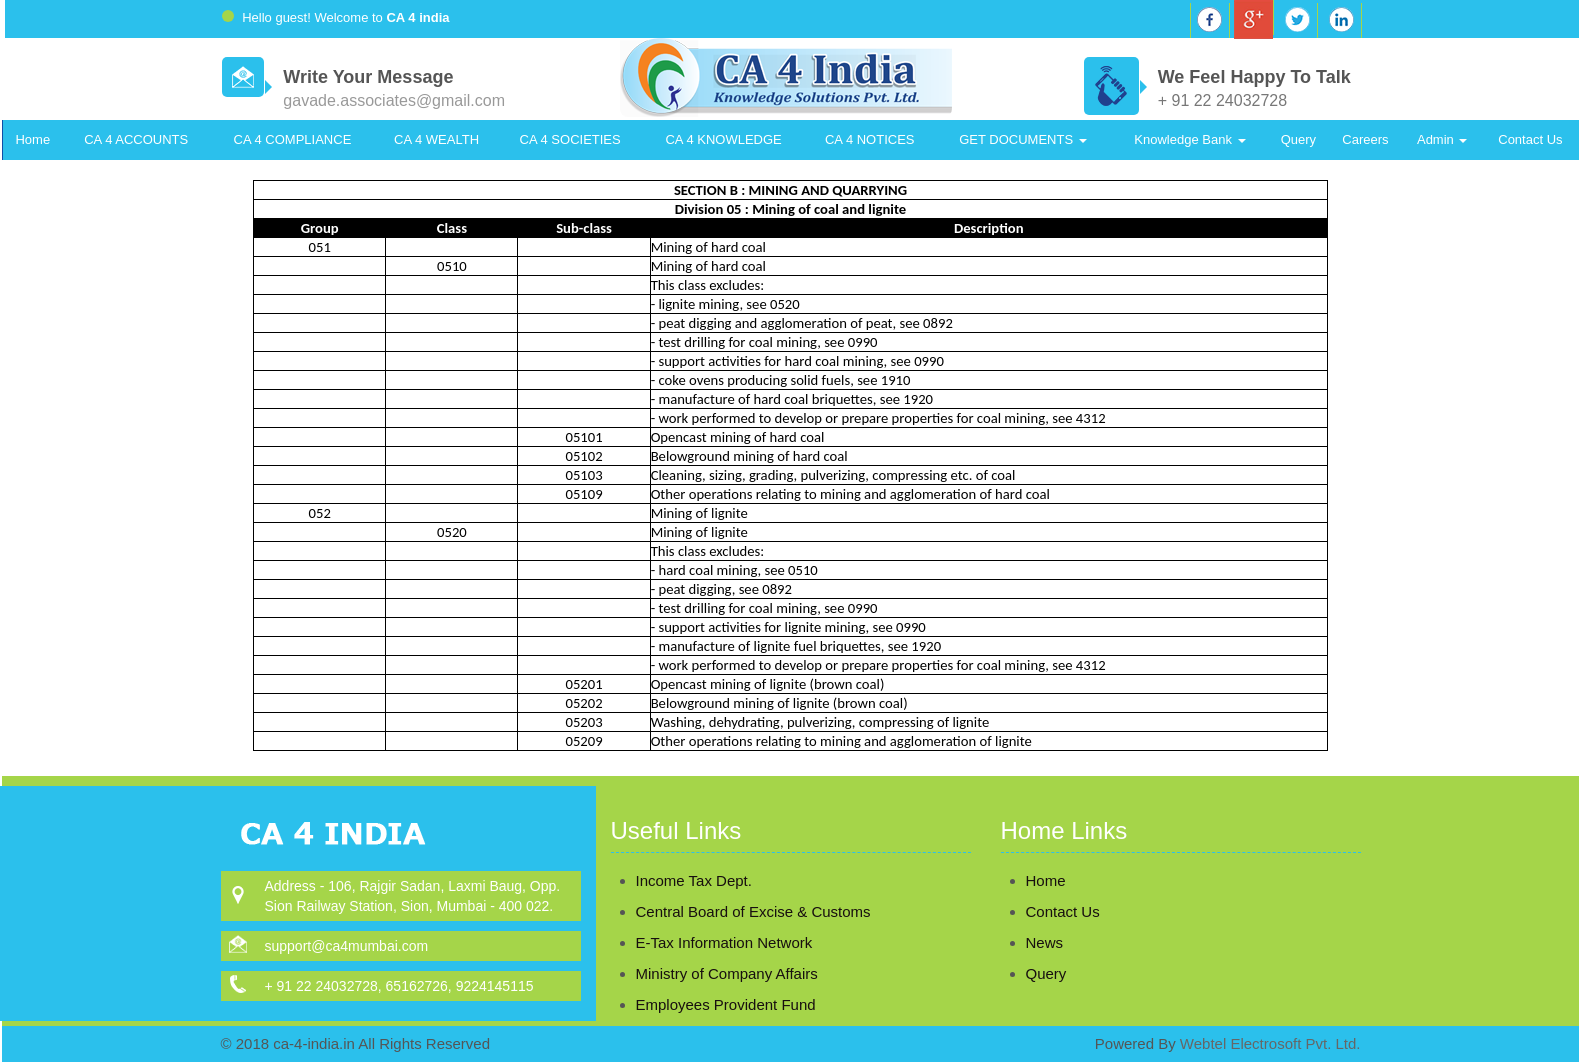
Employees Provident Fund (726, 981)
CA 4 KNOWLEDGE (723, 139)
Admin (1442, 139)
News (1021, 942)
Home (32, 139)
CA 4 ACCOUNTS (136, 139)
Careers (1365, 139)
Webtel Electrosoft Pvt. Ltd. (1270, 1043)
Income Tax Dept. (694, 857)
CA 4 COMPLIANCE (293, 139)
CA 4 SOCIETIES (570, 139)
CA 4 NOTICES (870, 139)
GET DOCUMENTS (1023, 139)
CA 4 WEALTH (436, 139)
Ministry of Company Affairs (727, 950)
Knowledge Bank (1189, 139)
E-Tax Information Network (724, 919)
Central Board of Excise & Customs (753, 888)
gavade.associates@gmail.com (394, 100)
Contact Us (1530, 139)
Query (1298, 139)
